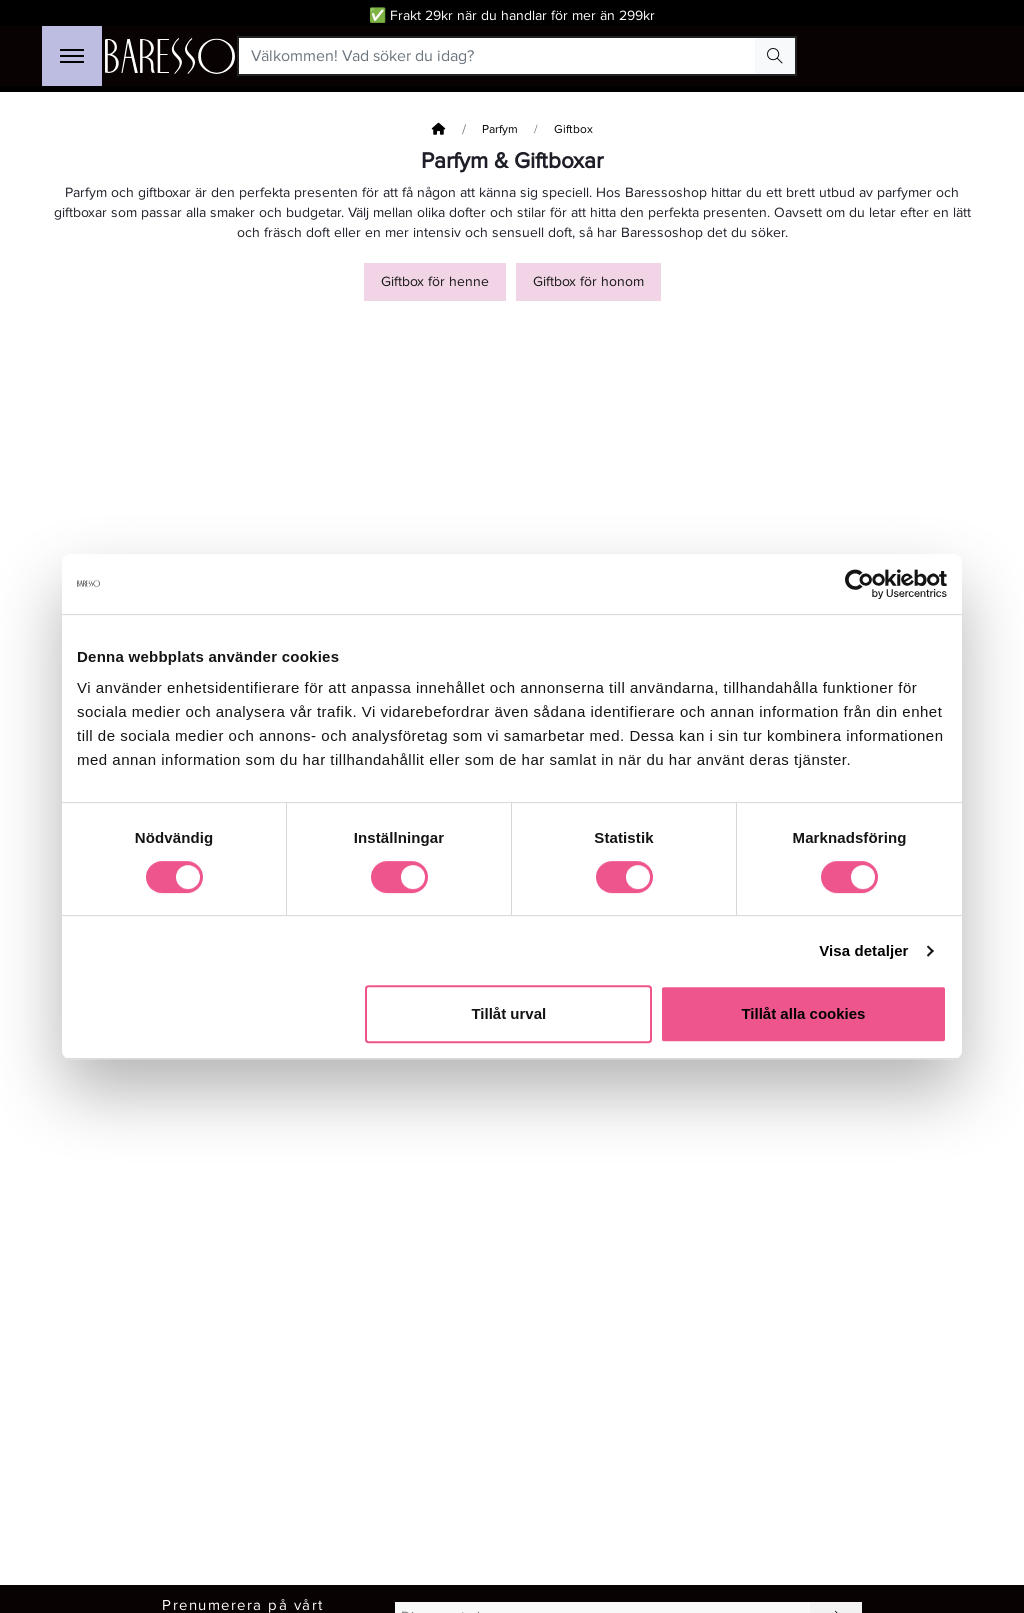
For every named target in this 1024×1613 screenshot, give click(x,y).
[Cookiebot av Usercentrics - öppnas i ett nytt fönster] (859, 584)
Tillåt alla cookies (803, 1013)
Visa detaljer (863, 950)
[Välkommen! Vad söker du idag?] (497, 56)
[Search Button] (775, 56)
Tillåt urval (508, 1013)
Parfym (500, 129)
